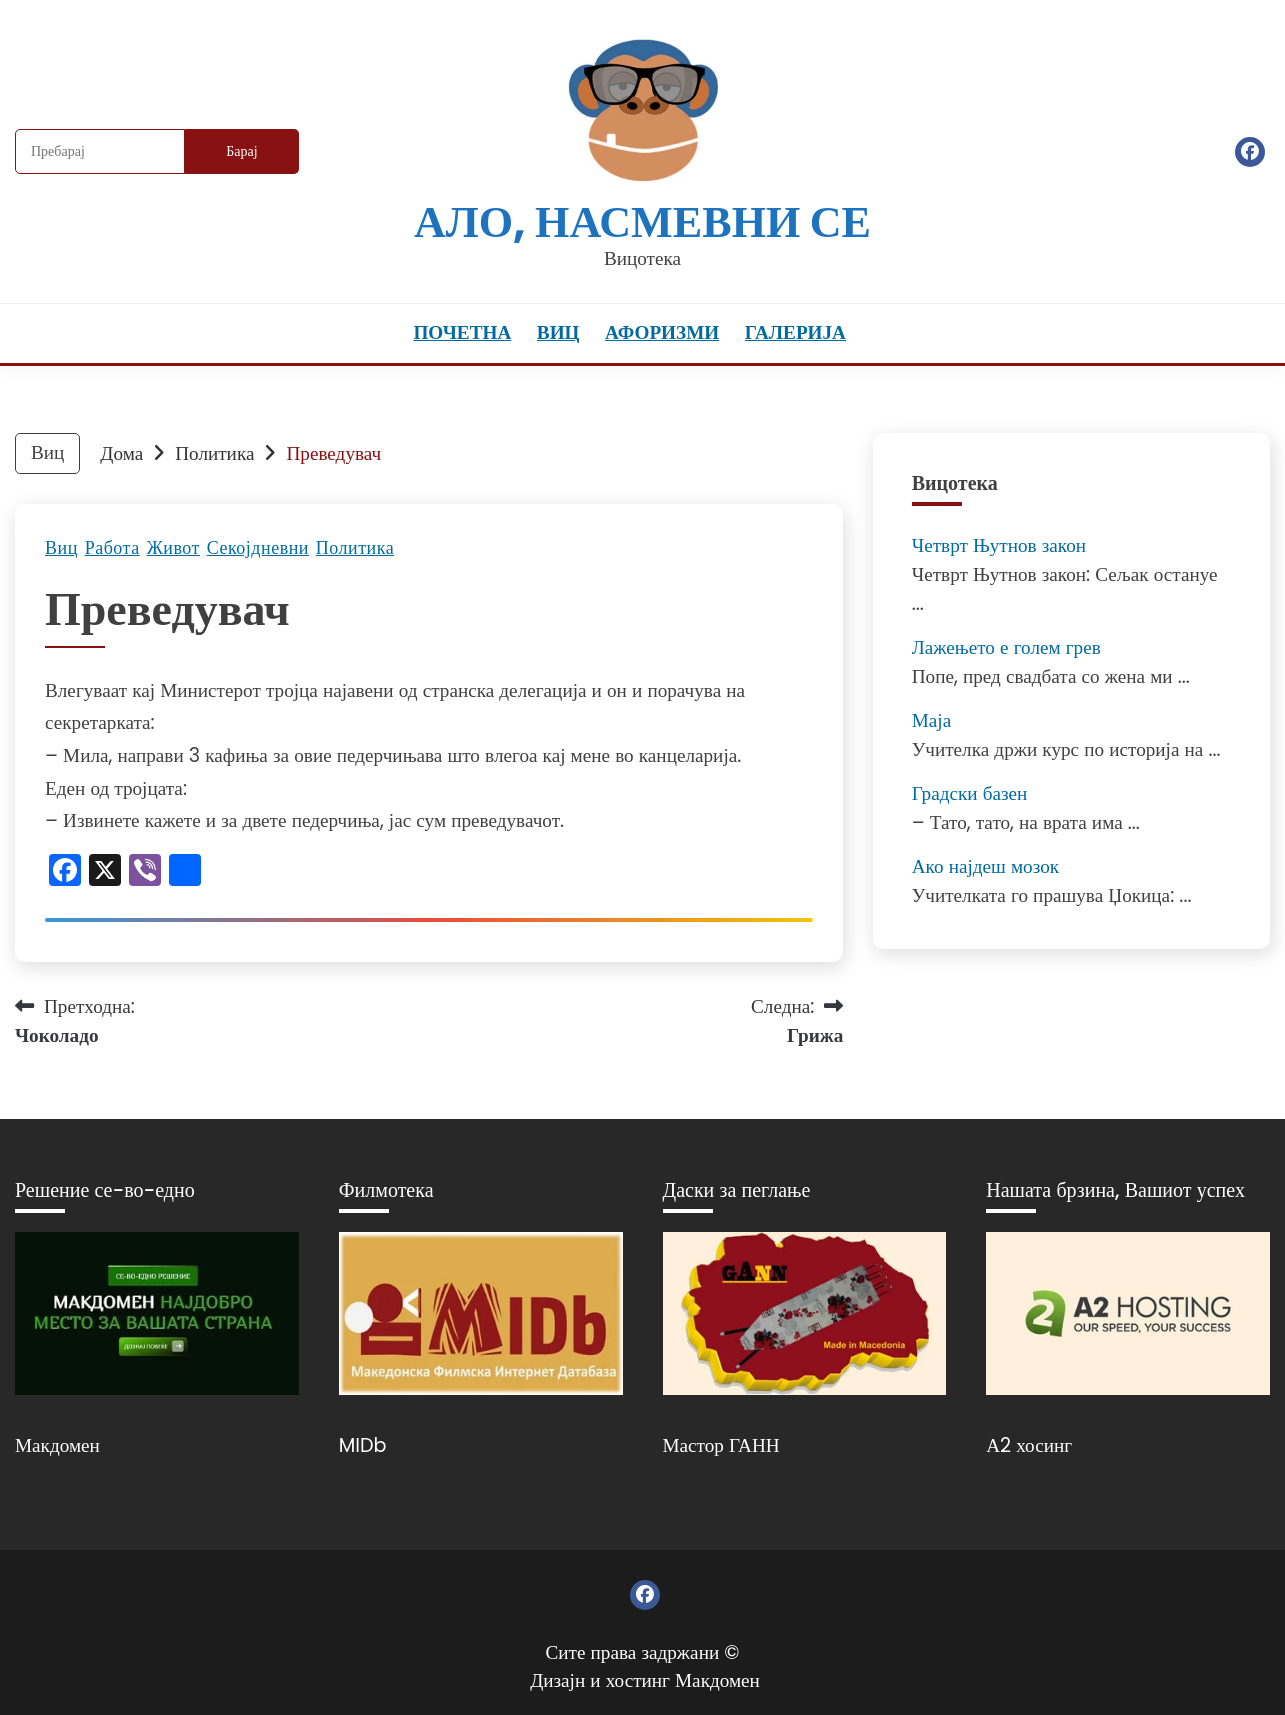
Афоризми (662, 332)
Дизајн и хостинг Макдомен (645, 1680)
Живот (173, 548)
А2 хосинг (1029, 1445)
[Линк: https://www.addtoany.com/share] (185, 872)
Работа (112, 548)
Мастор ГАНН (721, 1445)
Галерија (795, 332)
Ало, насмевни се (642, 221)
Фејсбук (1250, 152)
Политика (355, 548)
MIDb (363, 1445)
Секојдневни (258, 548)
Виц (558, 332)
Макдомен (57, 1445)
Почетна (462, 332)
